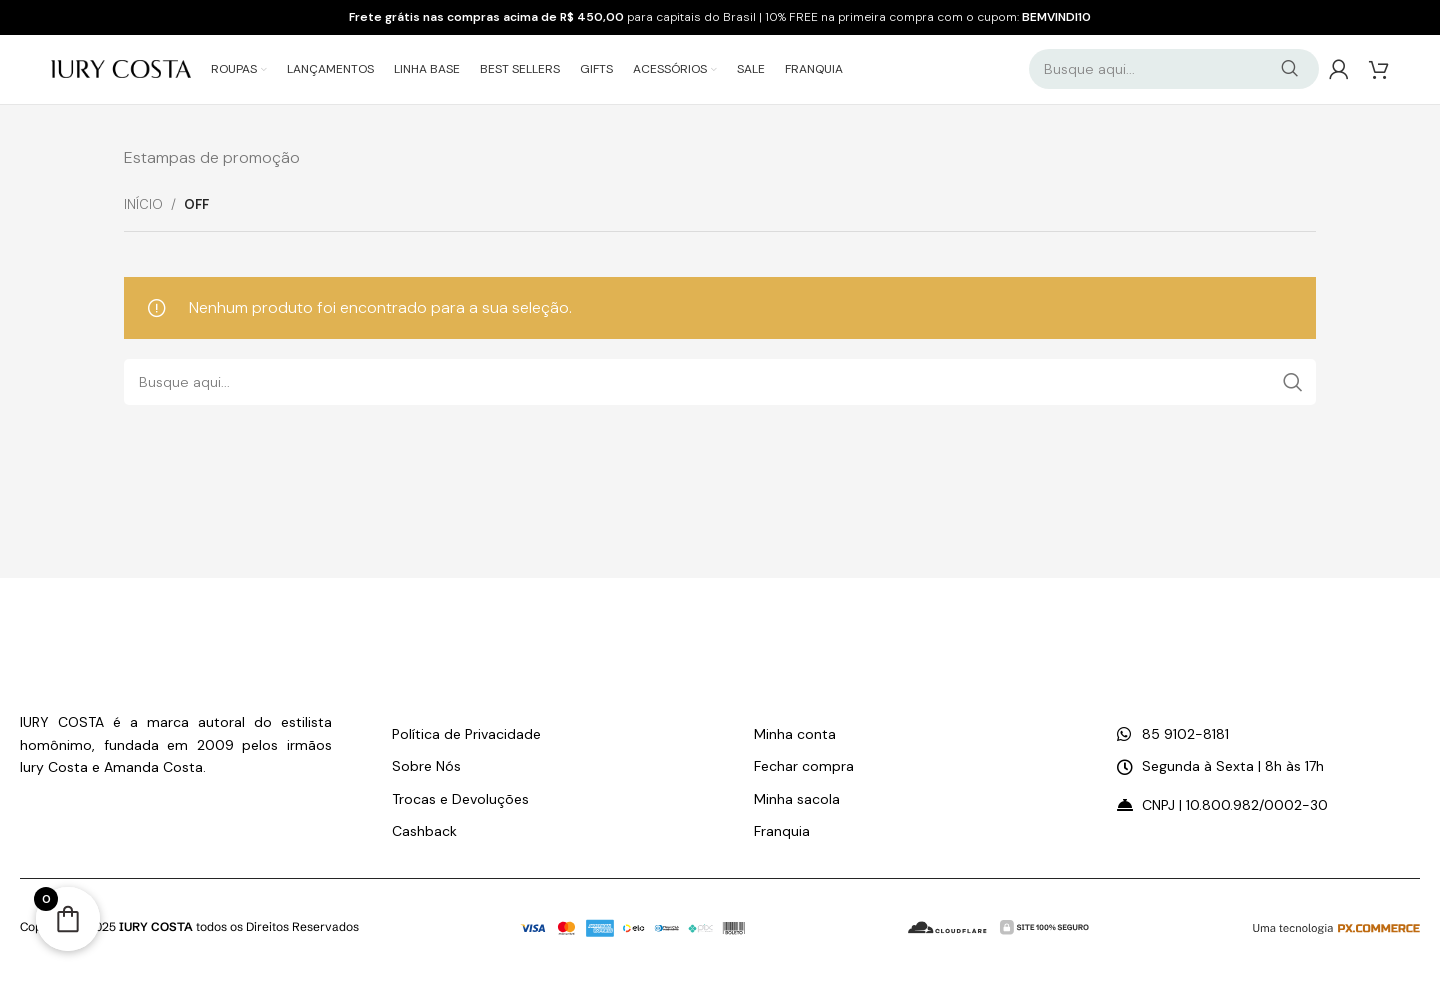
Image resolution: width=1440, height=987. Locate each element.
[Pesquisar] (1174, 70)
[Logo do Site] (121, 68)
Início (143, 206)
